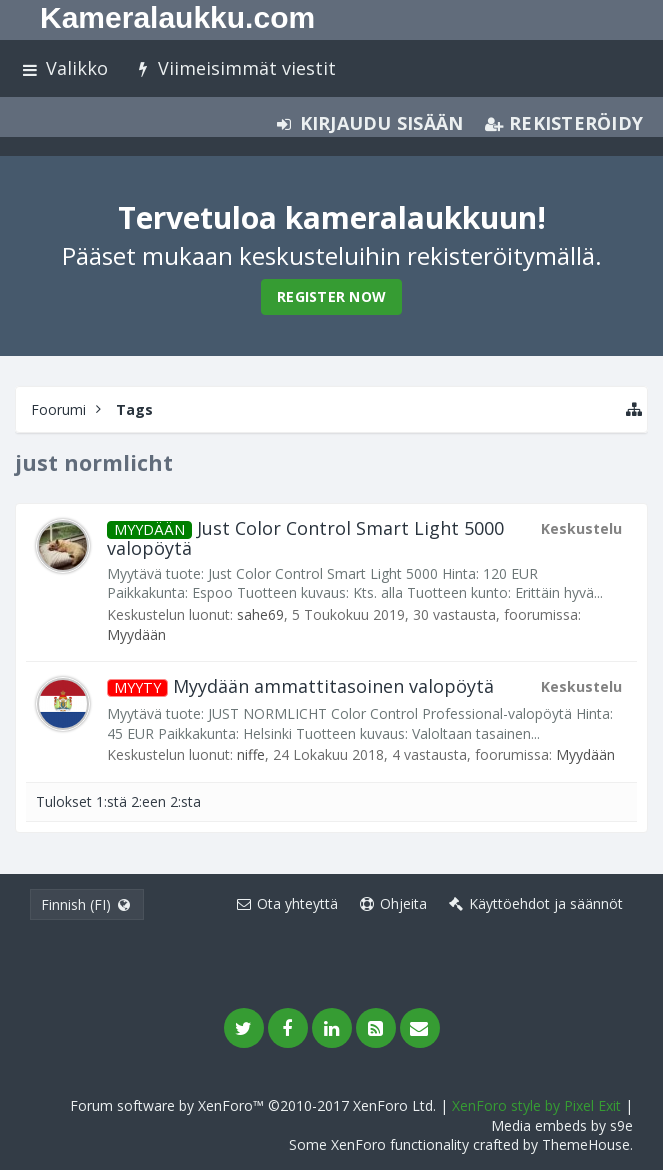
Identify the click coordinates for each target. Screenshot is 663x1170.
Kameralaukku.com (177, 17)
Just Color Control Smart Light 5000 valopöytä (305, 538)
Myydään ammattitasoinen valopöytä (300, 686)
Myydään (136, 634)
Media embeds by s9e (562, 1125)
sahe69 (260, 614)
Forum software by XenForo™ (253, 1105)
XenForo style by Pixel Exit (536, 1105)
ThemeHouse (586, 1144)
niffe (251, 754)
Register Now (331, 296)
